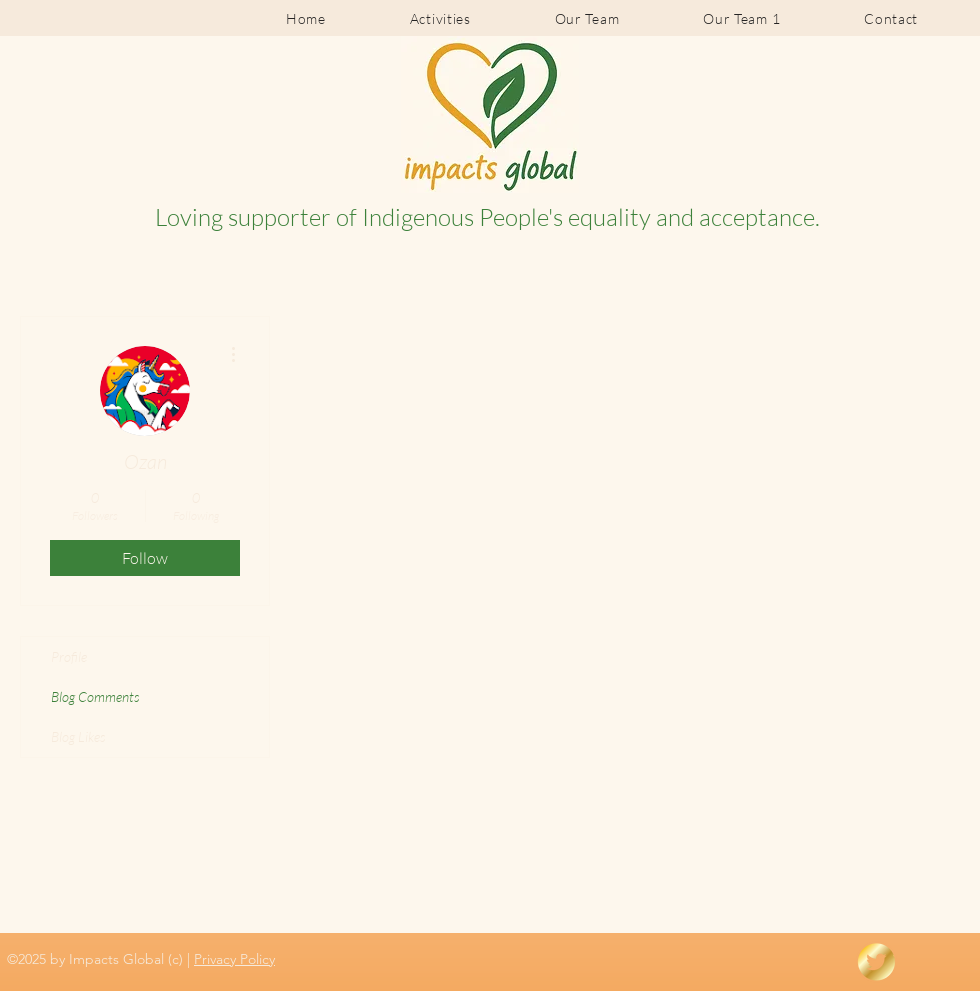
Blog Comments (95, 696)
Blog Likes (78, 736)
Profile (69, 656)
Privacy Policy (234, 959)
